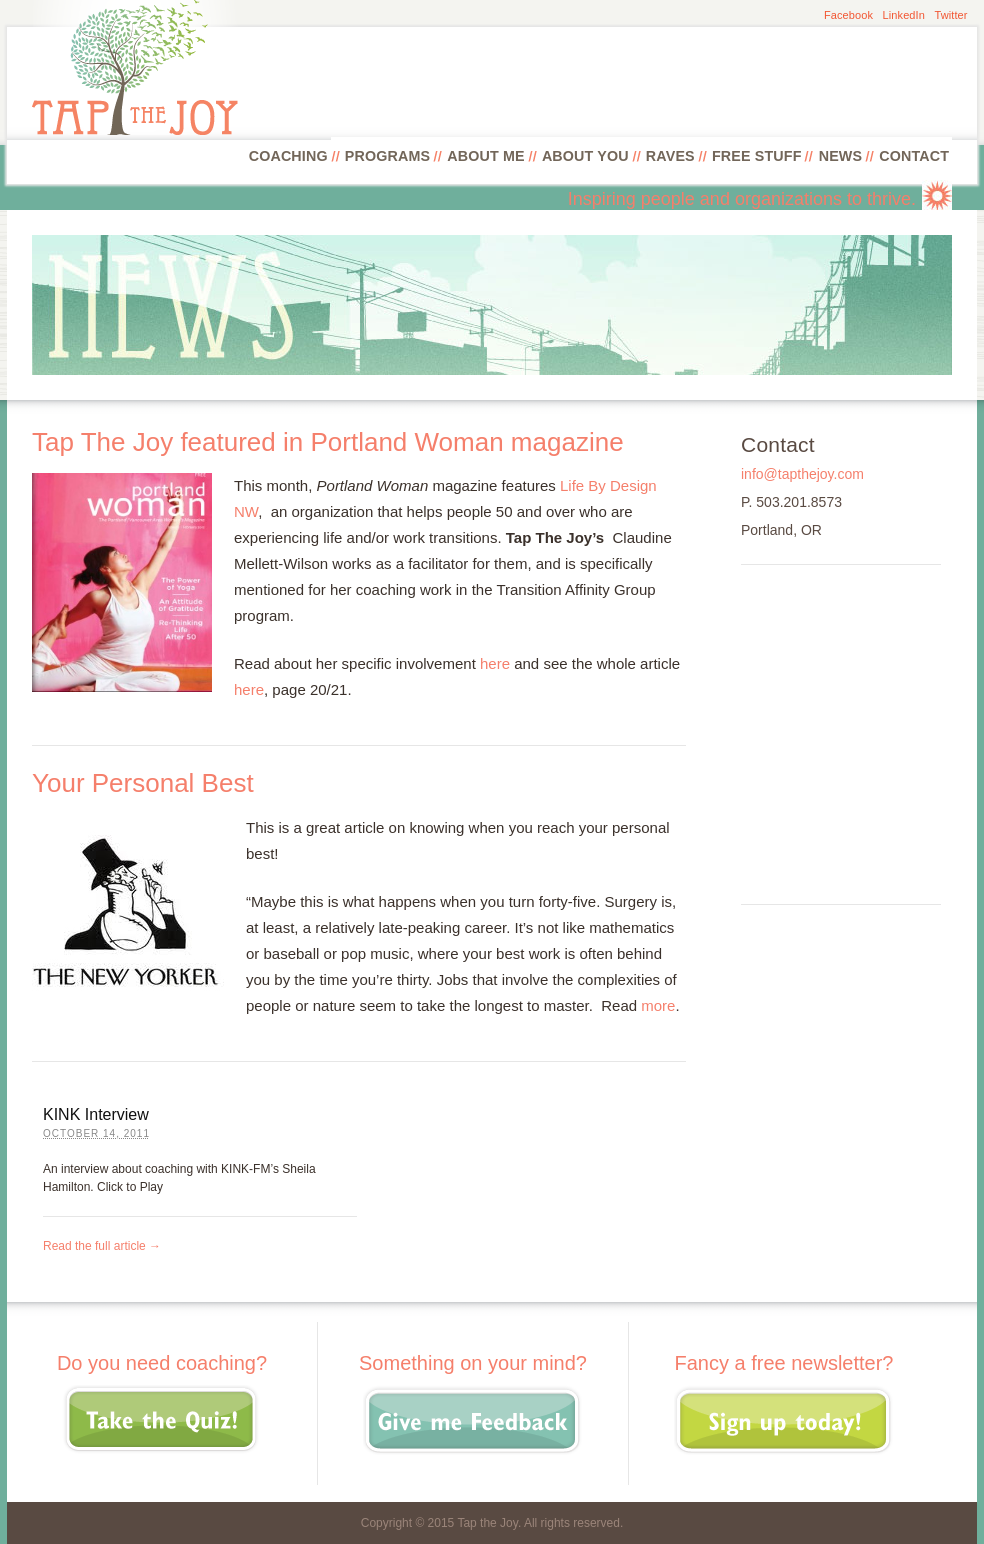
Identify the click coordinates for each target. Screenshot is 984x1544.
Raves (670, 156)
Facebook (848, 15)
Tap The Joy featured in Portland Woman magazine (328, 442)
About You (585, 156)
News (840, 156)
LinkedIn (904, 15)
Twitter (950, 15)
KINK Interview (96, 1114)
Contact (914, 156)
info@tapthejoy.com (802, 474)
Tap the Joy (487, 1523)
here (495, 663)
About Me (485, 156)
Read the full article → (102, 1246)
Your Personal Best (143, 783)
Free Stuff (757, 156)
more (658, 1005)
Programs (387, 156)
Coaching (288, 156)
